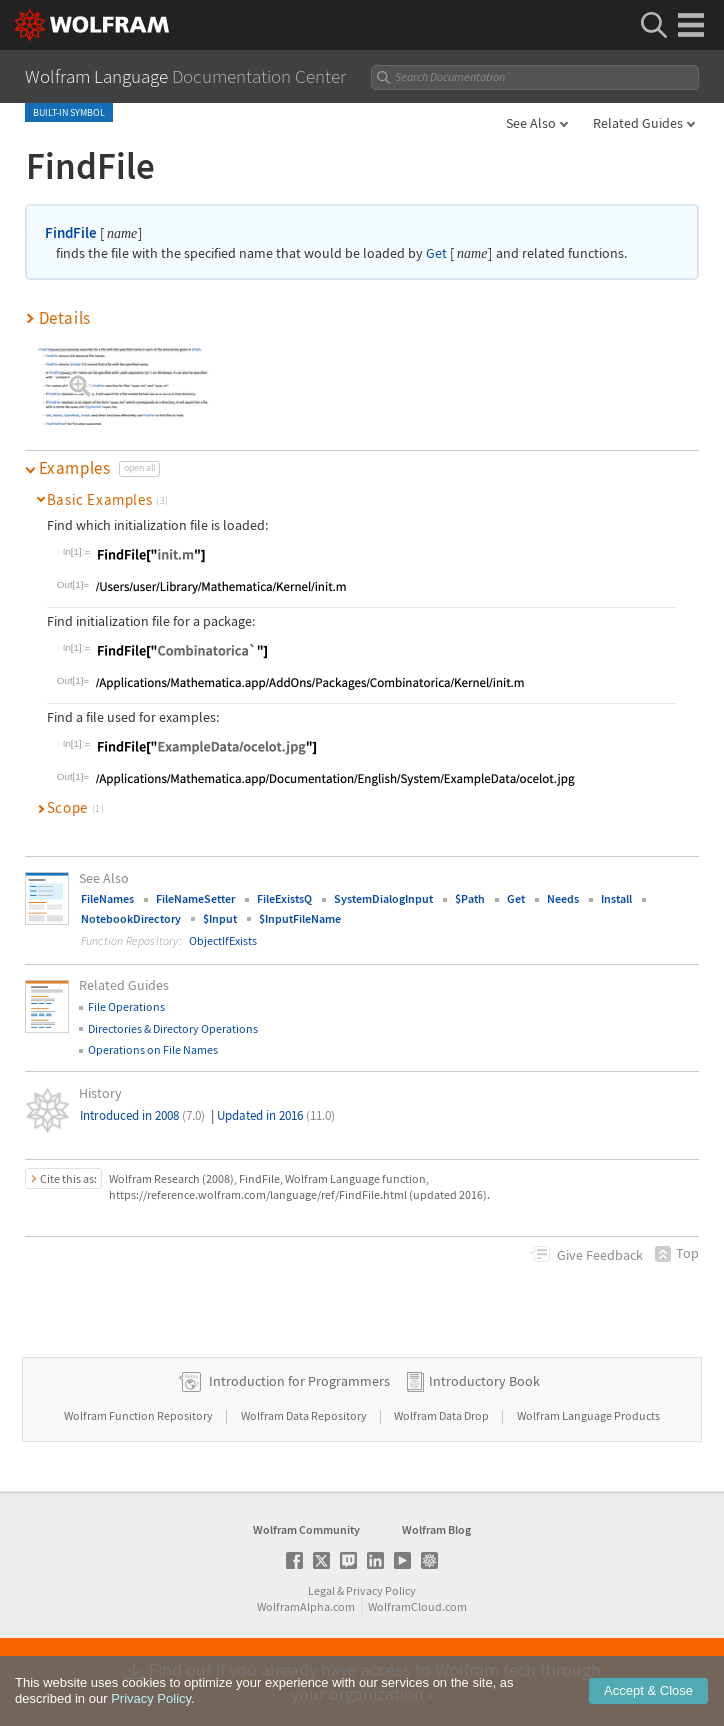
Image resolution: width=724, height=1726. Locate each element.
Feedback (600, 1255)
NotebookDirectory (131, 918)
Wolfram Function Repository (139, 1415)
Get (436, 253)
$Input (220, 918)
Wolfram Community (306, 1529)
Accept (648, 1704)
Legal (321, 1590)
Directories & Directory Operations (173, 1028)
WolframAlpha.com (306, 1606)
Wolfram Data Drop (442, 1415)
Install (616, 898)
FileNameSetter (195, 898)
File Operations (126, 1006)
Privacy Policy (381, 1590)
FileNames (107, 898)
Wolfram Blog (436, 1529)
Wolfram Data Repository (305, 1415)
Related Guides (638, 123)
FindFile (71, 232)
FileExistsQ (284, 898)
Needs (563, 898)
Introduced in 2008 (142, 1115)
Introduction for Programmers (299, 1381)
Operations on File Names (153, 1049)
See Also (531, 123)
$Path (470, 898)
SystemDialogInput (383, 898)
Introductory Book (484, 1381)
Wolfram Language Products (588, 1415)
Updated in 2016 (276, 1115)
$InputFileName (300, 918)
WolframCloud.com (417, 1606)
